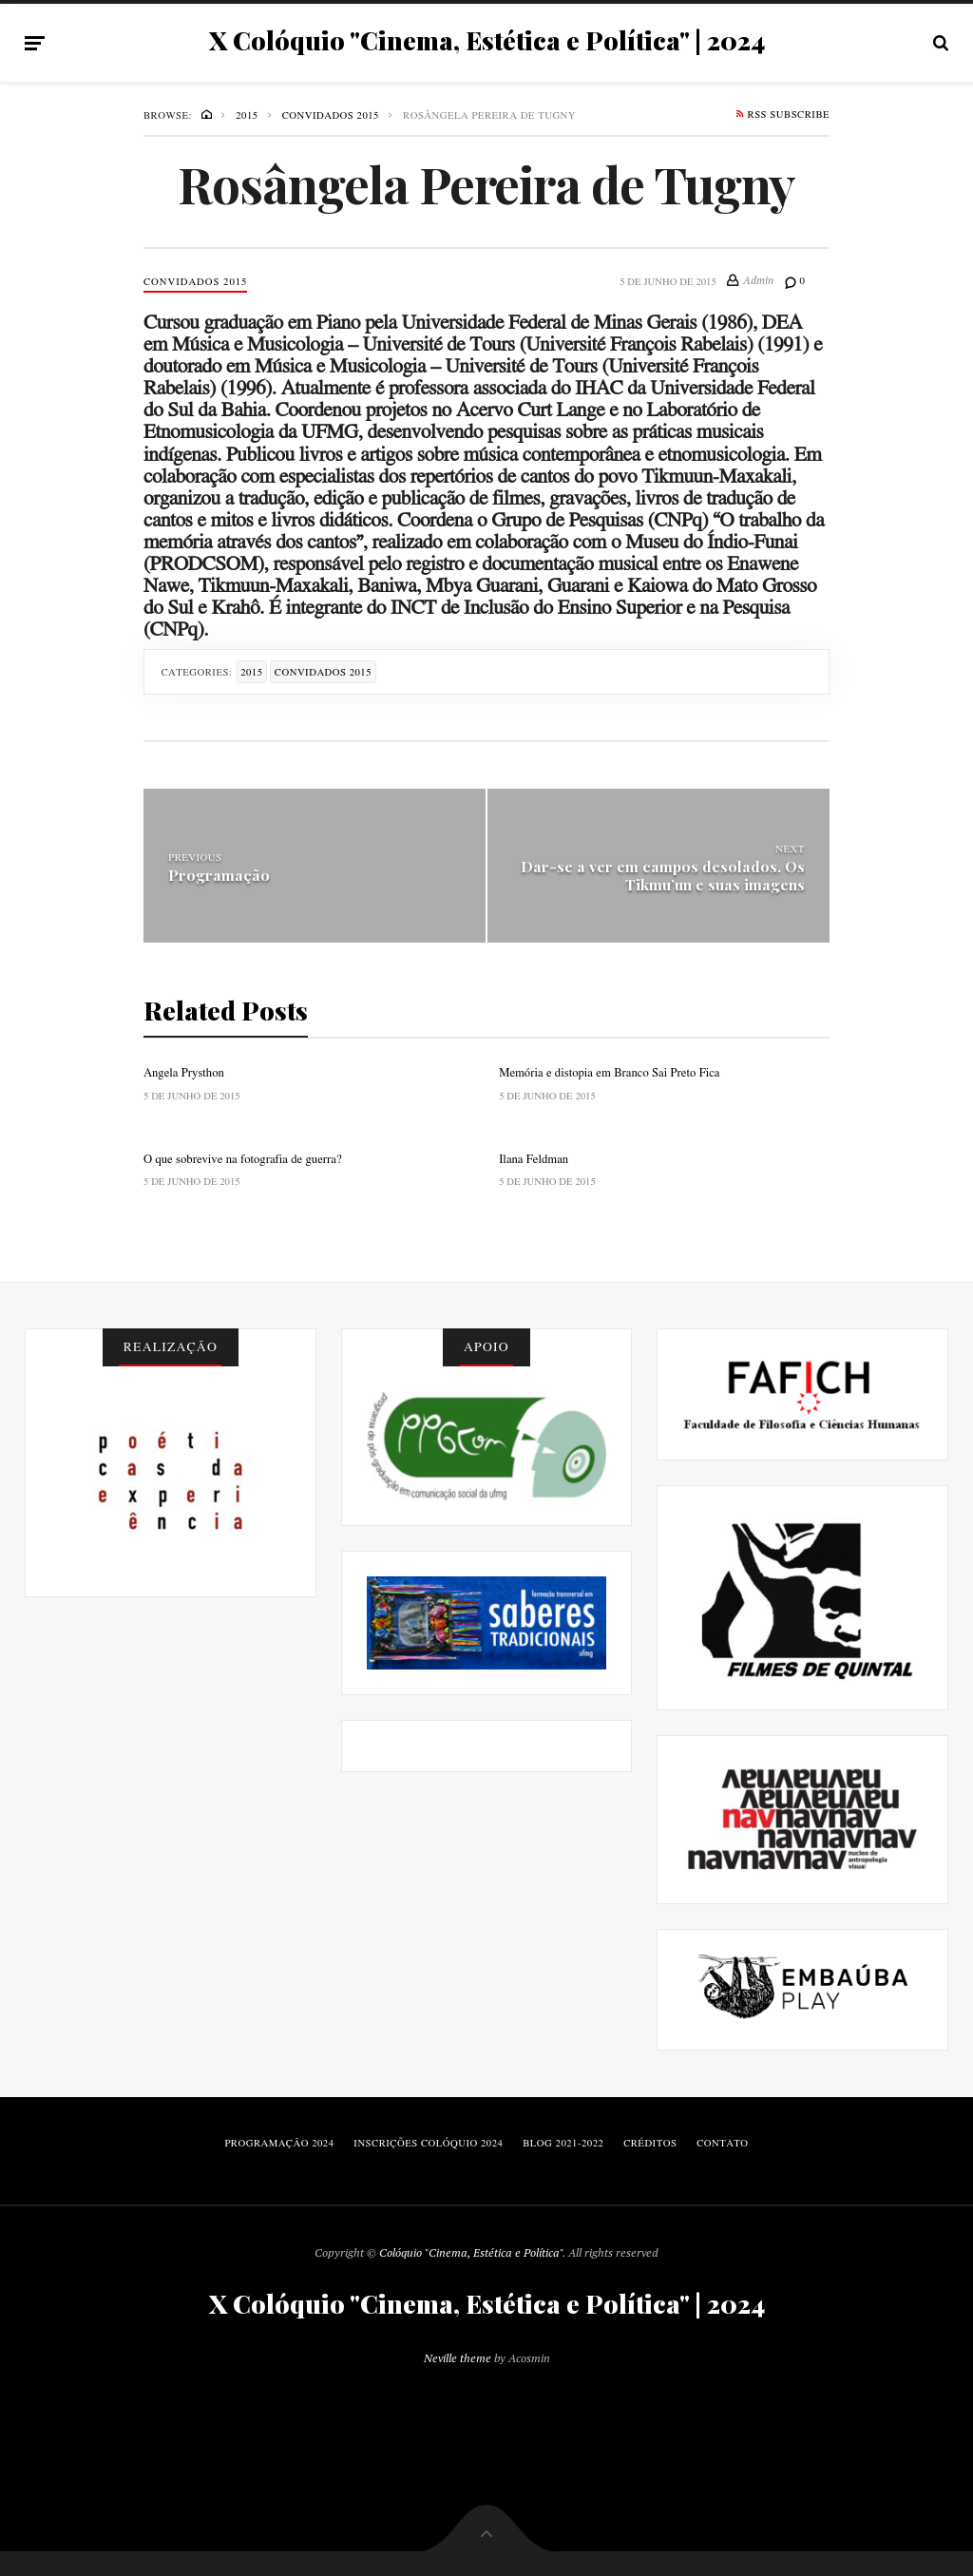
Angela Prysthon (183, 1071)
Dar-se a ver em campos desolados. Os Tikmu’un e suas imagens (663, 874)
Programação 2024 (279, 2142)
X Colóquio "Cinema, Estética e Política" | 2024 (487, 41)
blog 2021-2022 (563, 2142)
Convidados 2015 (195, 281)
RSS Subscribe (783, 116)
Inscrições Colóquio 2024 (428, 2142)
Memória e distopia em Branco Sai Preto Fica (609, 1071)
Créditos (650, 2142)
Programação (219, 875)
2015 (251, 671)
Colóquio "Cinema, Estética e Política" (471, 2252)
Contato (722, 2142)
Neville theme (457, 2358)
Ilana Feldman (533, 1158)
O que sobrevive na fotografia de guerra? (242, 1158)
